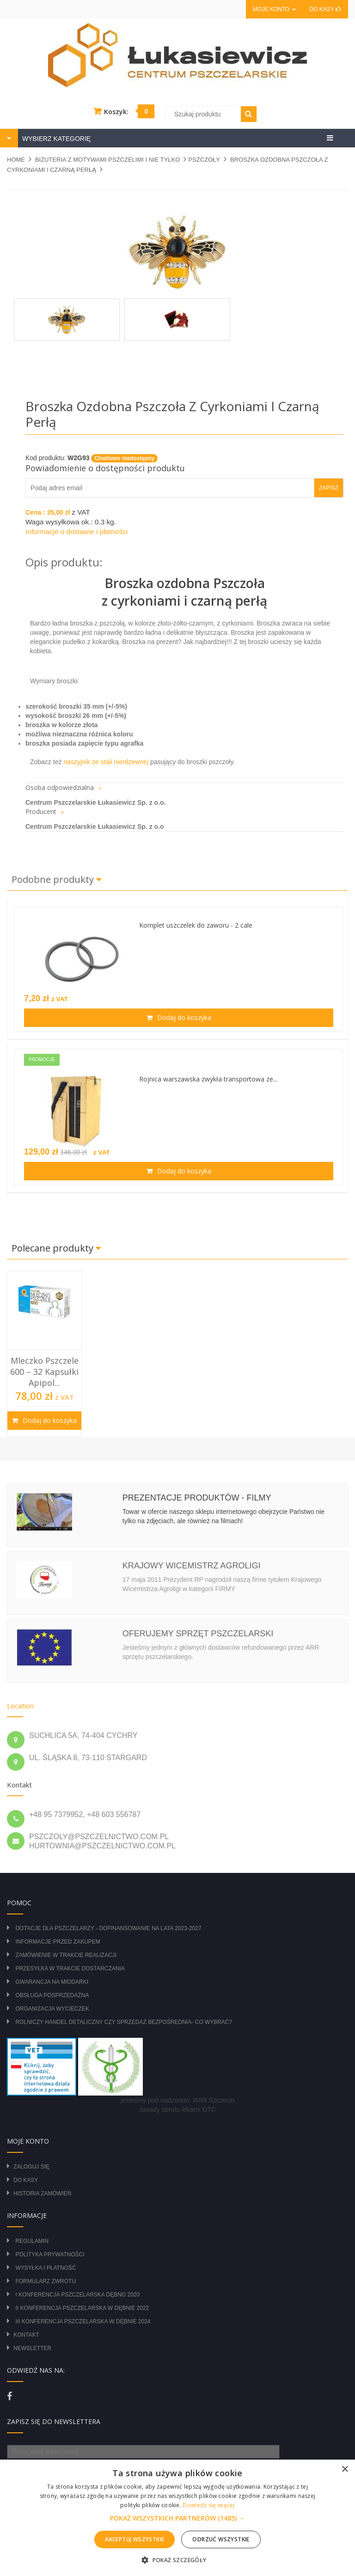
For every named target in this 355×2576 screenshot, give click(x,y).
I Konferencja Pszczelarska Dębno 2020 (77, 2294)
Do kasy (325, 9)
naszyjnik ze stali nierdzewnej (105, 762)
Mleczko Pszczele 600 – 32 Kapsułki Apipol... (44, 1372)
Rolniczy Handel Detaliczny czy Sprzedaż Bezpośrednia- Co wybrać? (123, 2022)
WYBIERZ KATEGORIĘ (55, 138)
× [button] (344, 2469)
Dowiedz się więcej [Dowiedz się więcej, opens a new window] (208, 2505)
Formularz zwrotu (45, 2281)
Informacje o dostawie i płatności (76, 531)
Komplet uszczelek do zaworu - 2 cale (195, 925)
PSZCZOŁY (204, 159)
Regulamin (31, 2241)
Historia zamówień (42, 2193)
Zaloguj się (31, 2166)
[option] (44, 1354)
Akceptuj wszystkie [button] (134, 2539)
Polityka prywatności (49, 2254)
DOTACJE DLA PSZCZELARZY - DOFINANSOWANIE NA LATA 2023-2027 (108, 1928)
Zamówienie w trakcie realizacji (65, 1955)
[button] (177, 2518)
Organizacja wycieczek (52, 2008)
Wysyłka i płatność (45, 2268)
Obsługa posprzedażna (52, 1995)
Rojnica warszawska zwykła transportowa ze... (208, 1079)
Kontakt (26, 2335)
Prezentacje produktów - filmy (196, 1497)
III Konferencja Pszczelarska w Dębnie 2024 (82, 2321)
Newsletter (32, 2348)
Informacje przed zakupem (57, 1941)
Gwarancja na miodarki (51, 1982)
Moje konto (274, 9)
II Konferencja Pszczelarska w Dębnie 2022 (82, 2308)
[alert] (177, 2518)
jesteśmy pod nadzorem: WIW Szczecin (178, 2100)
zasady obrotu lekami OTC (177, 2109)
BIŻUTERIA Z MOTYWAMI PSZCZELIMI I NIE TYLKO (107, 159)
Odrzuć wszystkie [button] (220, 2539)
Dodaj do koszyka (183, 1017)
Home (16, 159)
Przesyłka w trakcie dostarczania (69, 1968)
